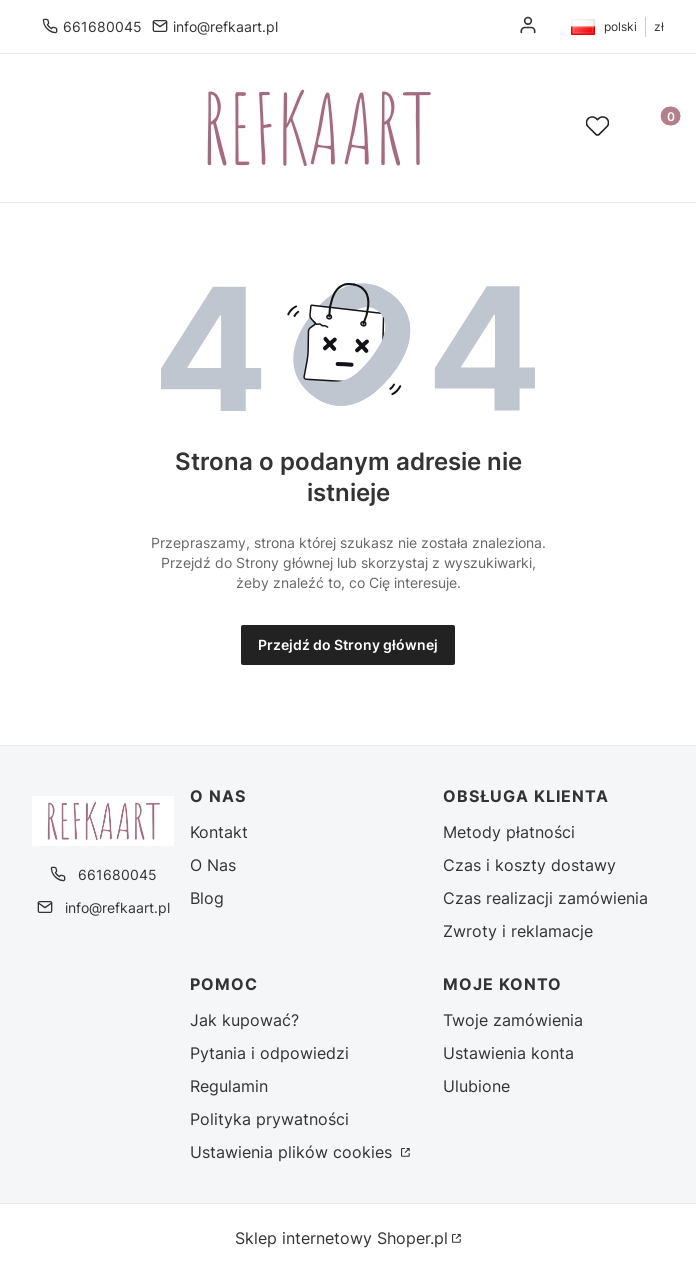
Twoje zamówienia (513, 1020)
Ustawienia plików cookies (293, 1152)
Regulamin (229, 1086)
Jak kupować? (244, 1020)
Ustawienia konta (508, 1053)
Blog (207, 898)
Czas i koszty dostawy (529, 865)
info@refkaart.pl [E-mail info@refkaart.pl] (225, 26)
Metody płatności (509, 832)
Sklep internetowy (341, 1238)
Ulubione (476, 1086)
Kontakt (219, 832)
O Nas (213, 865)
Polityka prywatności (269, 1119)
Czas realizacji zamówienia (545, 898)
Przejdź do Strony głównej (348, 644)
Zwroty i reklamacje (518, 931)
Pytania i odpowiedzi (269, 1053)
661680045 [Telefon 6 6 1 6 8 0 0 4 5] (102, 26)
